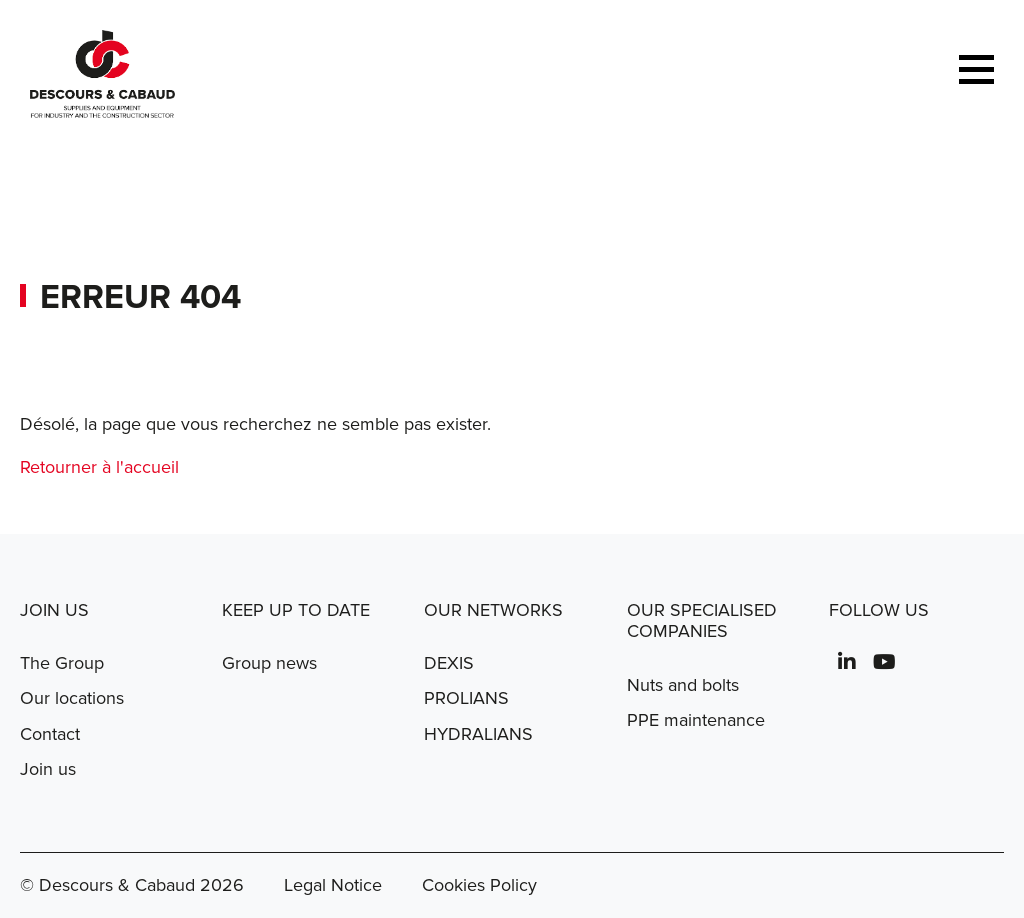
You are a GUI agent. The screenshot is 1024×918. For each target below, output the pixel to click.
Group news (269, 663)
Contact (50, 734)
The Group (62, 663)
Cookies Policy (479, 885)
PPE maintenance (696, 720)
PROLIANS (466, 698)
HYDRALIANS (478, 734)
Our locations (72, 698)
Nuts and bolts (683, 685)
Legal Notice (333, 885)
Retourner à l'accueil (99, 467)
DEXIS (449, 663)
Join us (48, 769)
